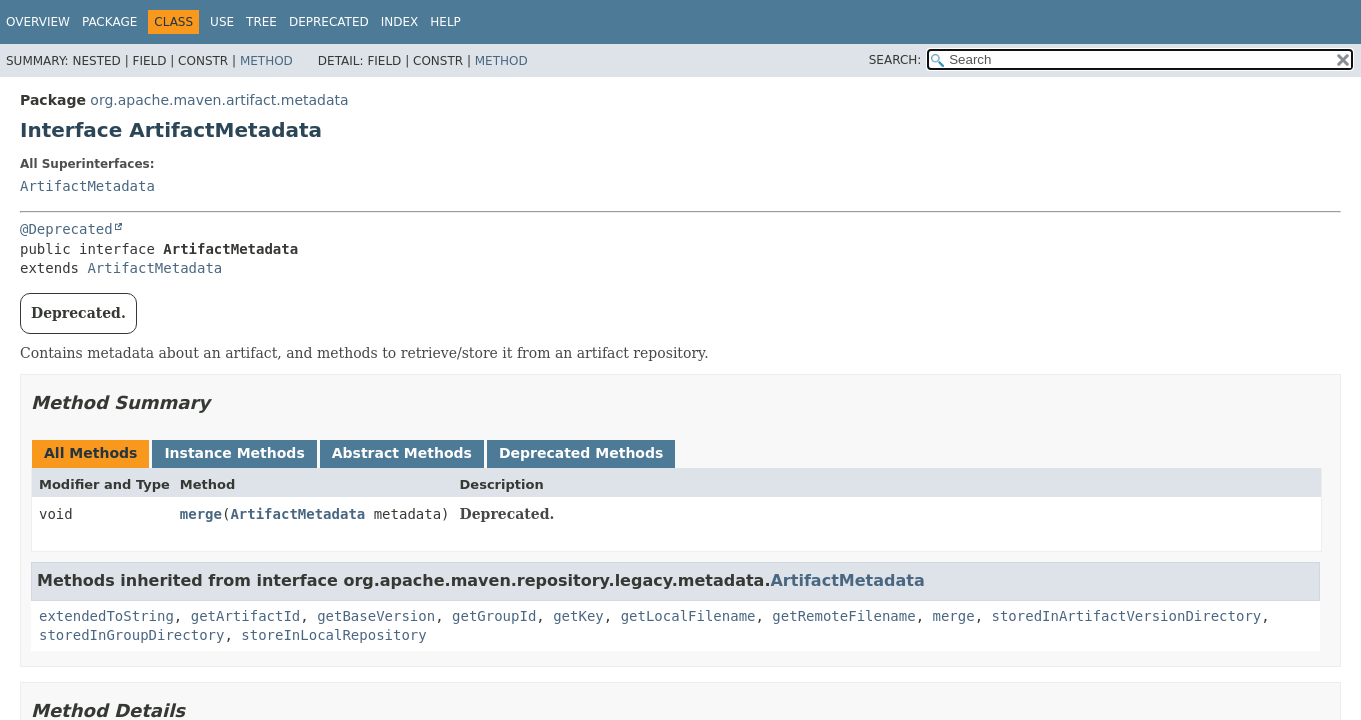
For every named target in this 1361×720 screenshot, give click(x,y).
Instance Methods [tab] (234, 453)
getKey (578, 616)
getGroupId (494, 616)
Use (222, 22)
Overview (38, 22)
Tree (261, 22)
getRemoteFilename (843, 616)
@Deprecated (66, 229)
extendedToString (106, 616)
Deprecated (329, 22)
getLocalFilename (688, 616)
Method (266, 61)
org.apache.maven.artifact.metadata (219, 100)
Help (445, 22)
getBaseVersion (376, 616)
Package (109, 22)
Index (400, 22)
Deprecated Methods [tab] (581, 453)
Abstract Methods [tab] (402, 453)
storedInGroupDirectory (131, 635)
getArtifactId (246, 616)
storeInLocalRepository (333, 635)
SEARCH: (895, 60)
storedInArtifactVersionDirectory (1127, 616)
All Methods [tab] (90, 453)
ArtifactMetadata (87, 186)
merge (201, 514)
